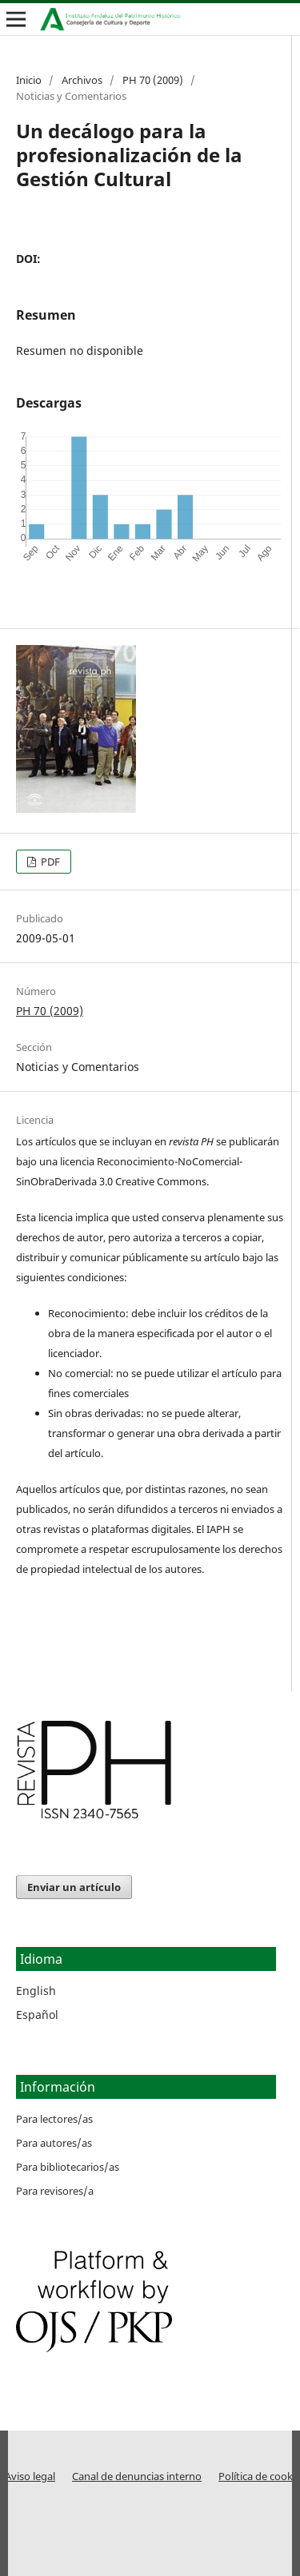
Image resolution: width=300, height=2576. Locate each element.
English (36, 1990)
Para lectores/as (54, 2119)
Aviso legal (30, 2476)
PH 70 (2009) (152, 80)
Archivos (82, 80)
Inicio (29, 80)
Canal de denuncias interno (137, 2476)
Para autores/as (54, 2143)
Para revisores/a (55, 2191)
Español (37, 2014)
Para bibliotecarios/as (67, 2167)
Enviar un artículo (74, 1887)
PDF (49, 861)
